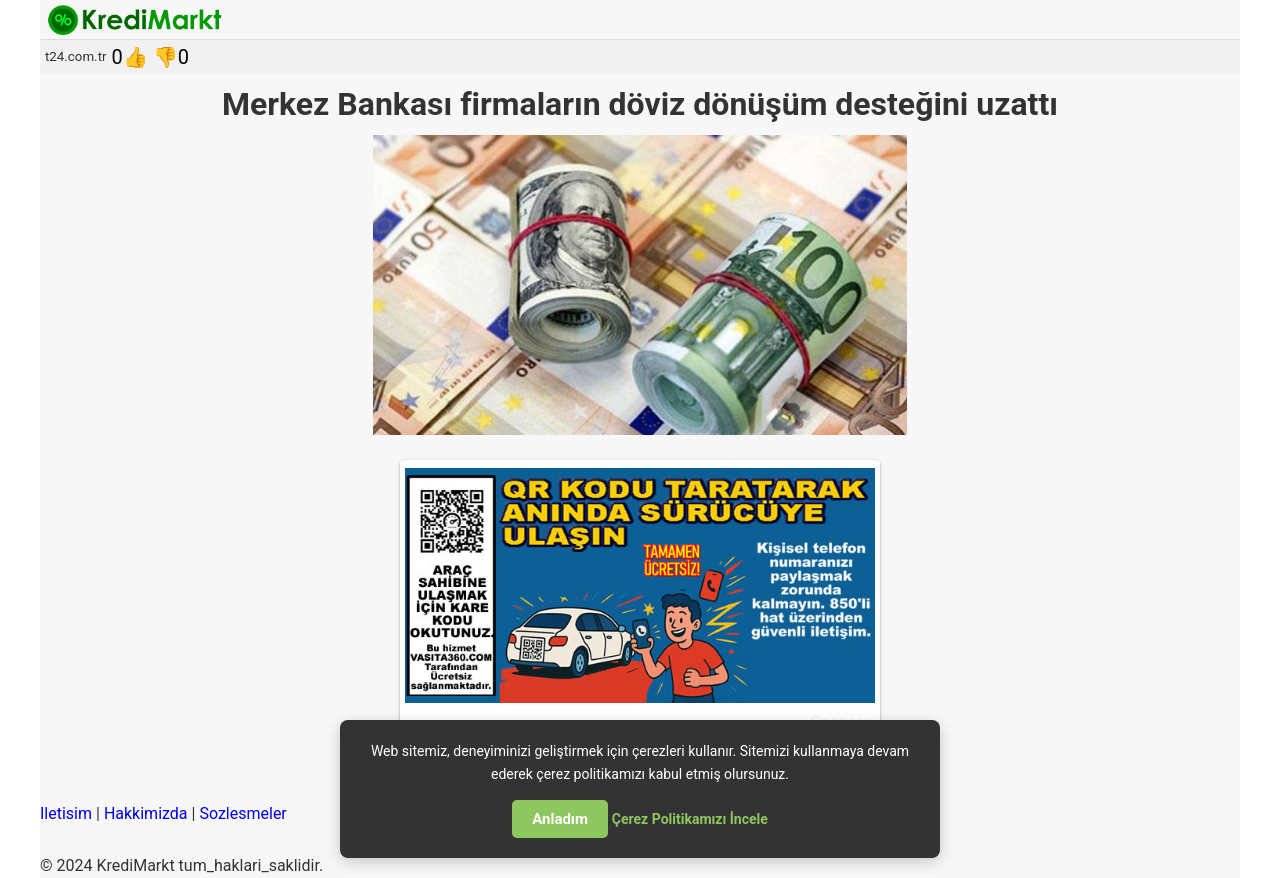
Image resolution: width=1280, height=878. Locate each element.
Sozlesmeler (242, 813)
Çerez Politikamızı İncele (690, 819)
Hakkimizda (146, 813)
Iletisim (66, 813)
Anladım (560, 819)
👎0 (171, 57)
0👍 (130, 57)
